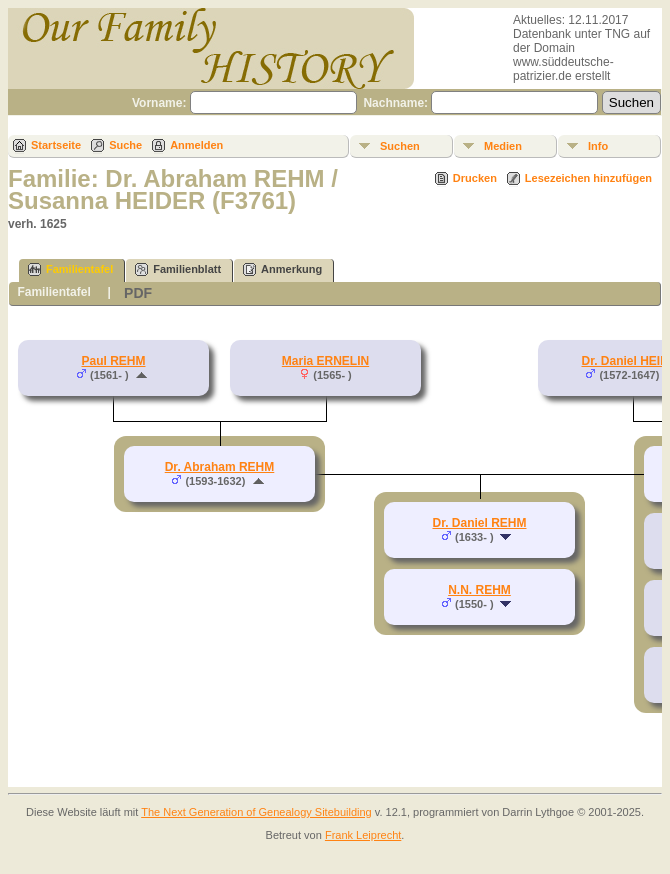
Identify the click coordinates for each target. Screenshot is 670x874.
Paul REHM (113, 361)
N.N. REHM (479, 590)
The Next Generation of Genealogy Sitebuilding (256, 812)
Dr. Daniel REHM (479, 523)
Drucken (475, 178)
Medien (503, 146)
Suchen (400, 146)
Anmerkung (282, 269)
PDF (138, 293)
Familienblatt (178, 269)
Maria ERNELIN (325, 361)
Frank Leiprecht (363, 835)
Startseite (56, 145)
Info (598, 146)
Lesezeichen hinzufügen (588, 178)
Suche (125, 145)
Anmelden (196, 145)
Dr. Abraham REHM (220, 467)
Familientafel (70, 269)
